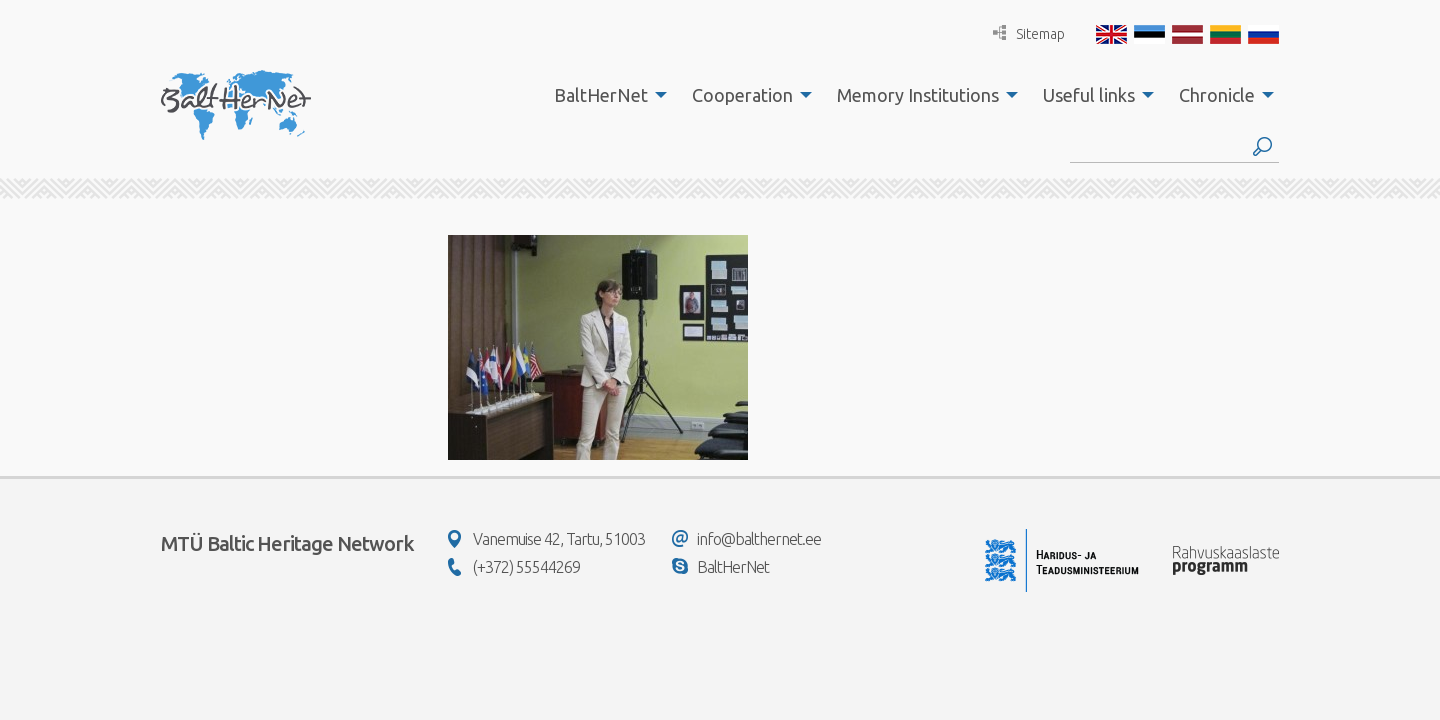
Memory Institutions (918, 95)
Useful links (1089, 95)
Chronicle (1217, 95)
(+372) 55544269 (514, 567)
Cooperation (742, 95)
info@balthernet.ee (746, 539)
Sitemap (1029, 33)
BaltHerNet (601, 95)
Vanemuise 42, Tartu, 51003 (546, 539)
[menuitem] (605, 95)
